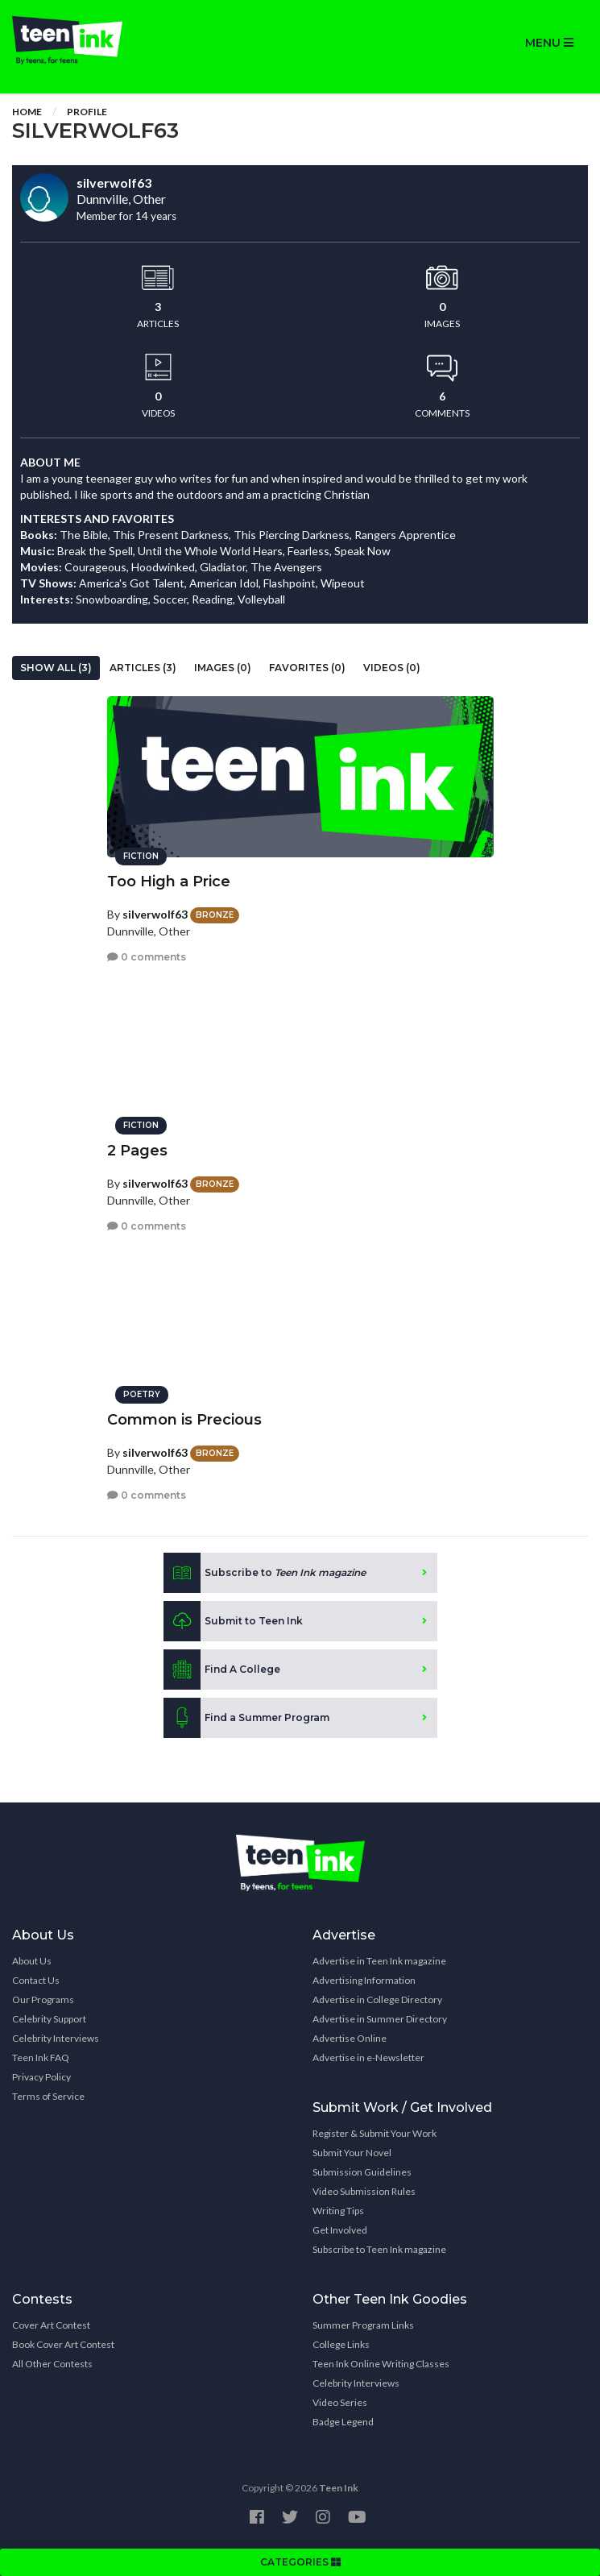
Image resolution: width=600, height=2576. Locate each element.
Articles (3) (143, 668)
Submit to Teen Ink (233, 1621)
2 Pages (137, 1150)
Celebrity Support (49, 2019)
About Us (32, 1961)
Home (27, 112)
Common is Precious (184, 1420)
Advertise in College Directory (377, 1999)
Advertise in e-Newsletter (368, 2057)
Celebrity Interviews (55, 2038)
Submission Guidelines (362, 2172)
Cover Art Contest (51, 2325)
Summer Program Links (363, 2325)
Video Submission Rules (364, 2191)
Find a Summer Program (246, 1718)
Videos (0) (391, 668)
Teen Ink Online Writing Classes (380, 2364)
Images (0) (222, 668)
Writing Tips (338, 2211)
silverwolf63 (155, 914)
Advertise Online (349, 2038)
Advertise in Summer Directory (379, 2019)
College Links (341, 2344)
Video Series (339, 2402)
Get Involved (339, 2230)
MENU (549, 42)
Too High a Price (168, 881)
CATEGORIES (300, 2562)
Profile (87, 112)
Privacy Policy (41, 2077)
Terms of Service (48, 2096)
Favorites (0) (307, 668)
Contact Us (36, 1980)
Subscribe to (264, 1573)
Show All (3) (56, 668)
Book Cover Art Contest (63, 2344)
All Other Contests (52, 2364)
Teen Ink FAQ (40, 2057)
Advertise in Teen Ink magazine (379, 1961)
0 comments (146, 957)
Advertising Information (364, 1980)
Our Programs (43, 1999)
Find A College (221, 1669)
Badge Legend (343, 2422)
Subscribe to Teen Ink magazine (379, 2249)
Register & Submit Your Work (374, 2133)
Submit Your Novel (351, 2153)
